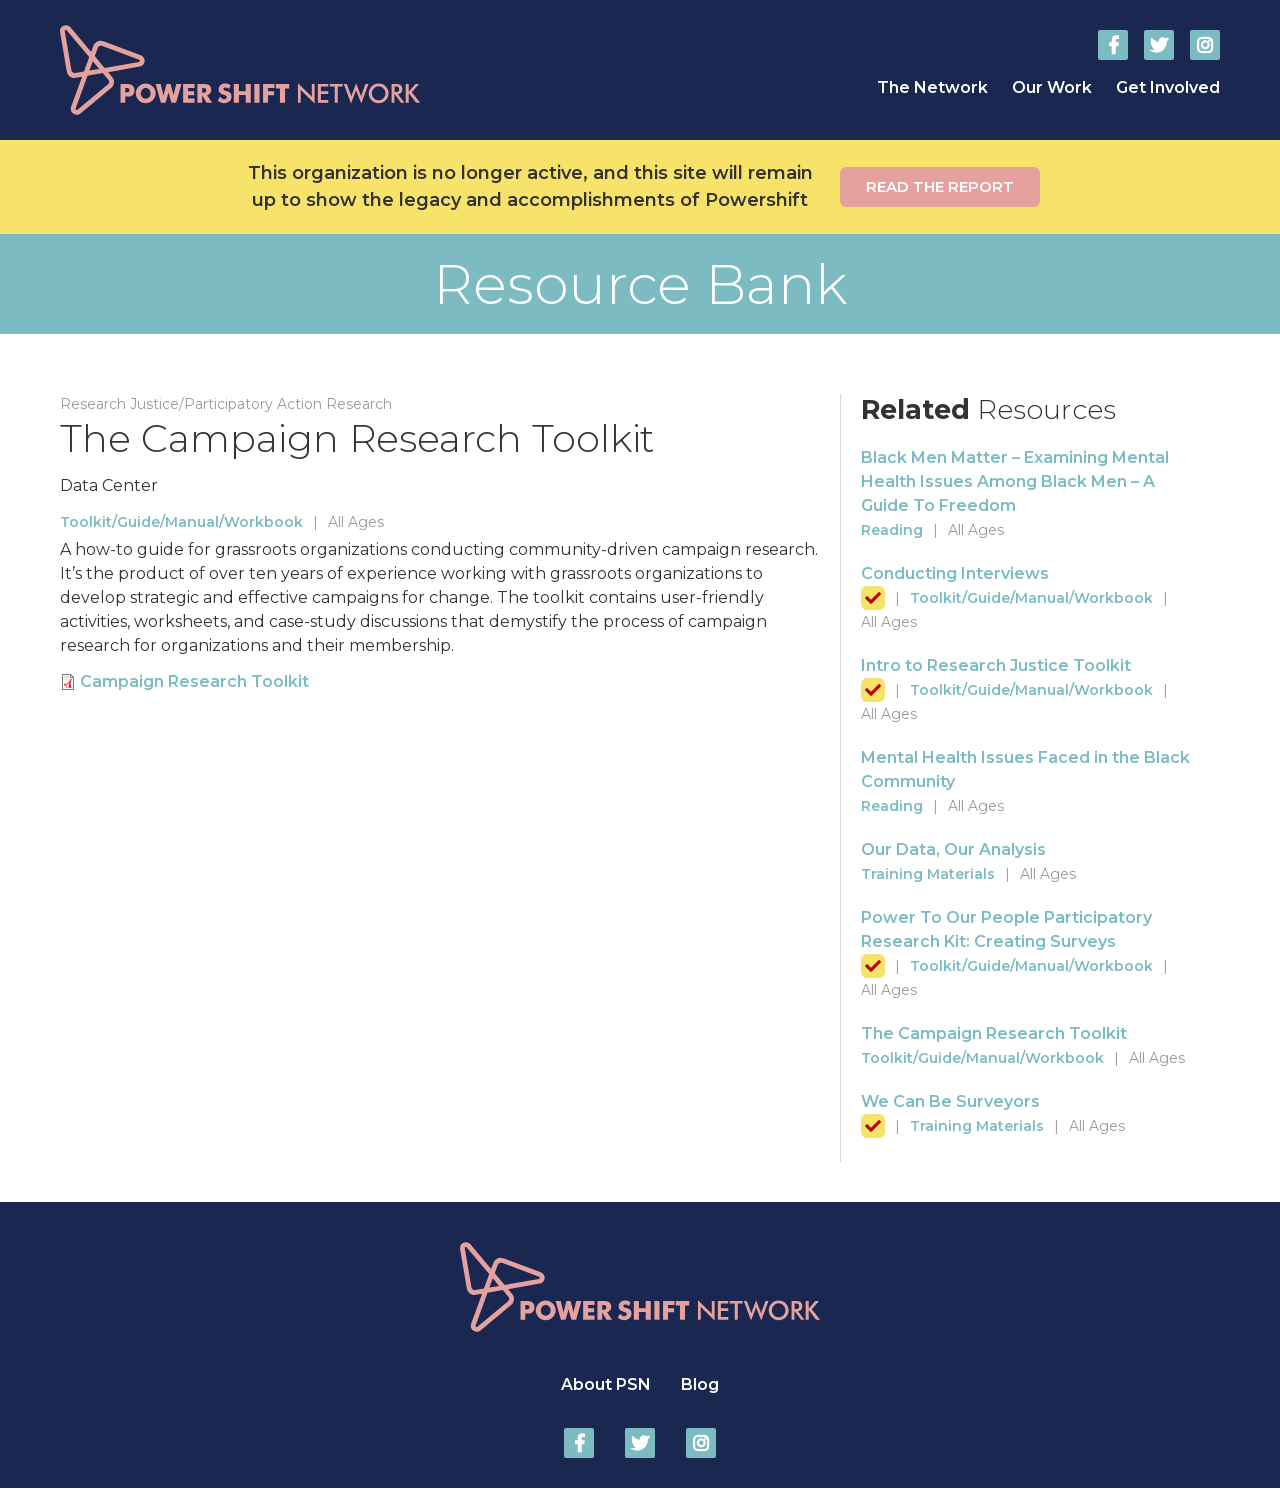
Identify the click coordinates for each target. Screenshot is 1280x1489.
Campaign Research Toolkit (194, 681)
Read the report (940, 186)
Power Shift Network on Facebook (1113, 45)
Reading (892, 530)
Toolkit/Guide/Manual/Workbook (181, 522)
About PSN (606, 1384)
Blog (700, 1384)
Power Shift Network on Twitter (1159, 45)
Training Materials (928, 874)
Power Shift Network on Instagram (1205, 45)
